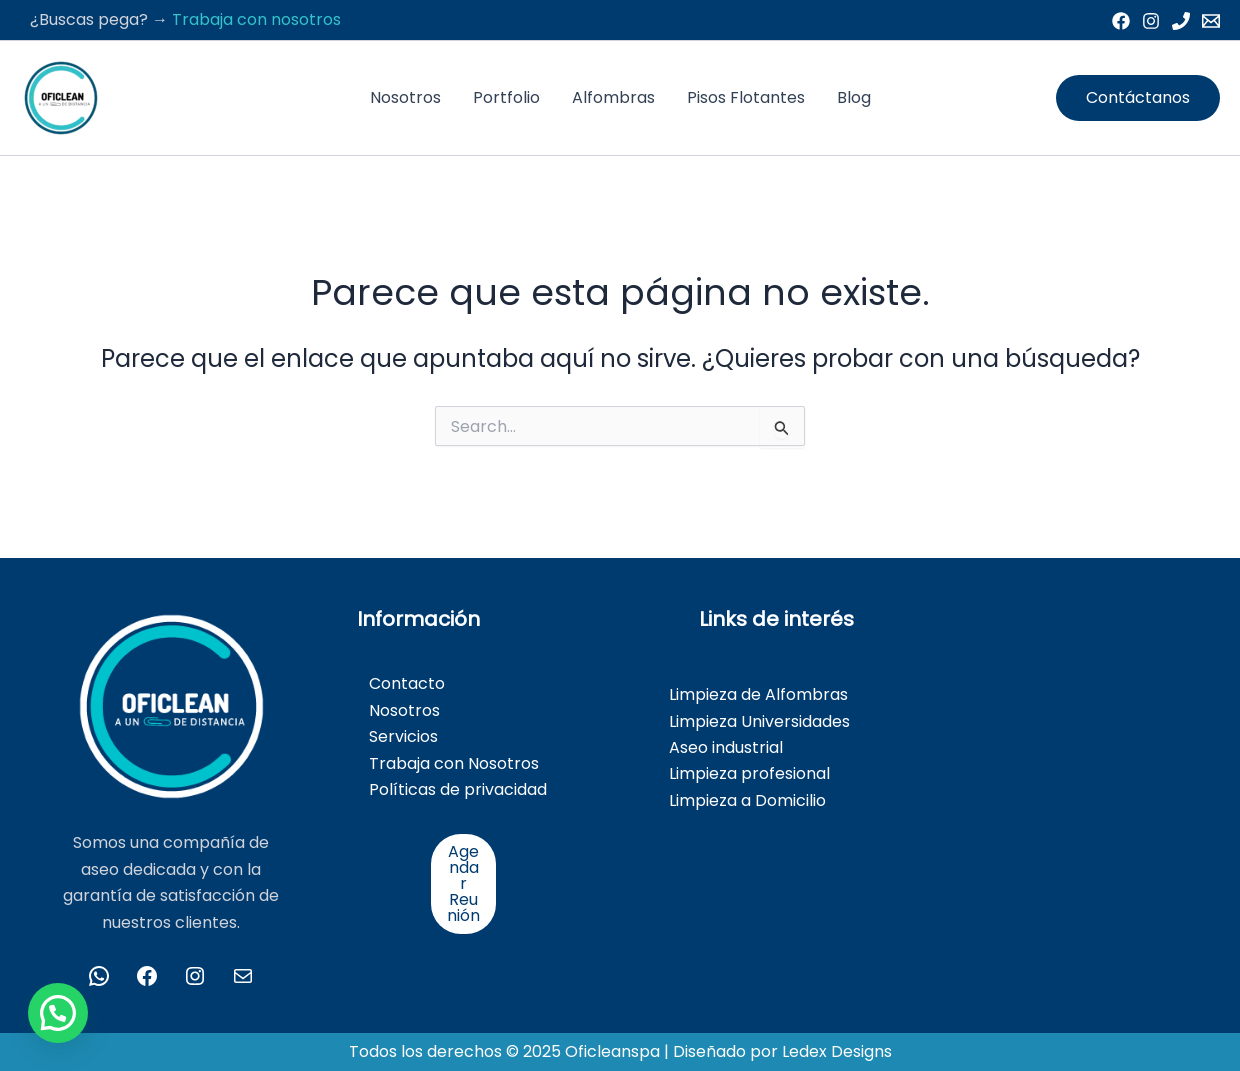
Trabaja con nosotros (256, 19)
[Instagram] (1151, 21)
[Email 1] (1211, 21)
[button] (1138, 98)
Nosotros (405, 97)
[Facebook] (1121, 21)
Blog (854, 97)
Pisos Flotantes (746, 97)
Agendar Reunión (463, 883)
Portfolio (506, 97)
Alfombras (613, 97)
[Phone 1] (1181, 21)
